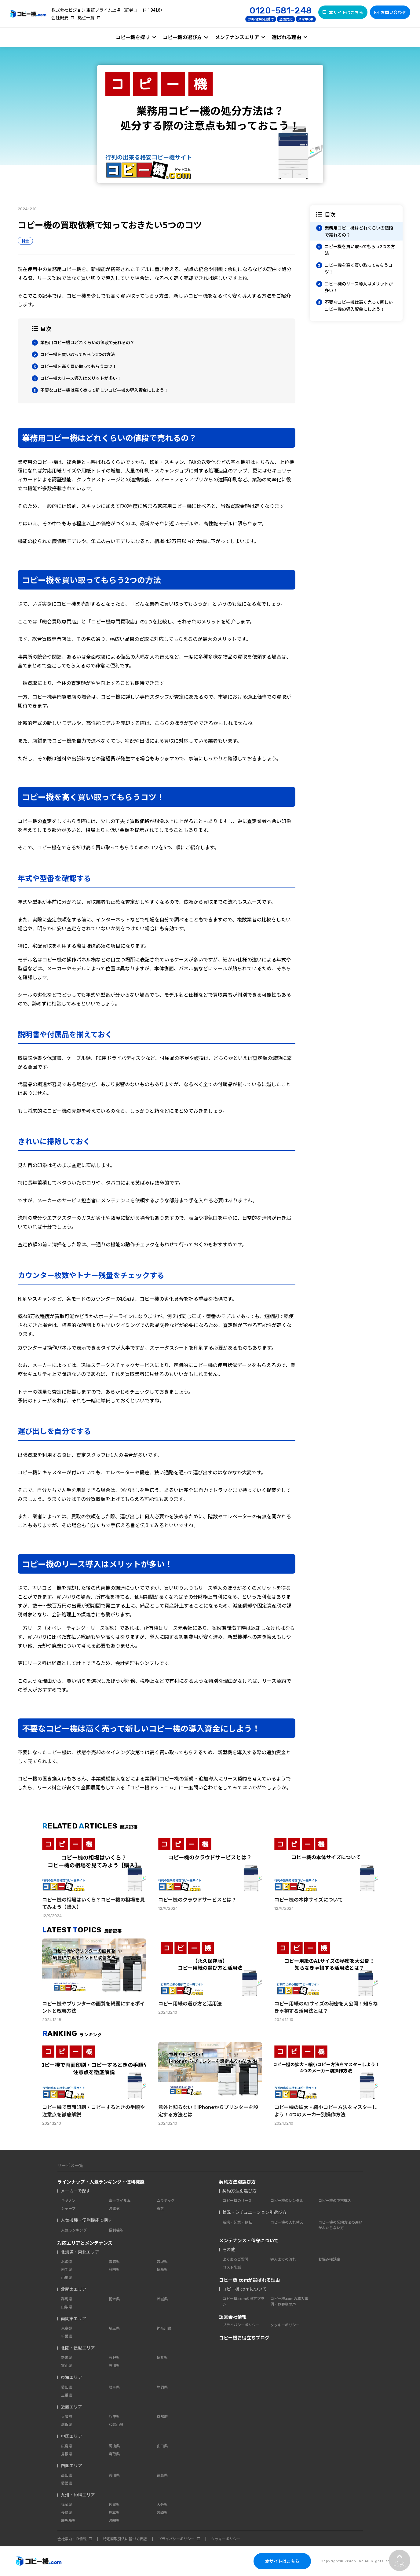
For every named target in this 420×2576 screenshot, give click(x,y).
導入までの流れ (283, 2259)
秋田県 (114, 2269)
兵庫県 (114, 2416)
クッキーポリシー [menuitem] (225, 2538)
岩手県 (66, 2269)
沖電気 (114, 2208)
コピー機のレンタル (286, 2200)
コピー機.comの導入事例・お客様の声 (289, 2301)
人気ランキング (74, 2229)
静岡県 (162, 2387)
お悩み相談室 (329, 2259)
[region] (356, 263)
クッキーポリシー (285, 2324)
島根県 (66, 2453)
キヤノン (68, 2200)
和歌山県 (116, 2424)
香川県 (114, 2475)
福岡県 (66, 2504)
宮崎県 (162, 2512)
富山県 (66, 2365)
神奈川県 (164, 2328)
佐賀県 (114, 2504)
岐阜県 (114, 2387)
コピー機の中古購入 (334, 2200)
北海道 (66, 2261)
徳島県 (162, 2475)
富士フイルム (120, 2200)
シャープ (68, 2208)
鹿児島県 (68, 2520)
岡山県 (114, 2445)
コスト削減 (232, 2266)
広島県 (66, 2445)
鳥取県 (114, 2453)
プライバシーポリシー (241, 2324)
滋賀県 (66, 2424)
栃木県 (114, 2298)
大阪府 (66, 2416)
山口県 (162, 2445)
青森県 (114, 2261)
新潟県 (66, 2357)
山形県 (66, 2277)
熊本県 (114, 2512)
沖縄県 (114, 2520)
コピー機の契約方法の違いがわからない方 (340, 2224)
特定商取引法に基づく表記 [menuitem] (125, 2538)
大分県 (162, 2504)
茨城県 (162, 2298)
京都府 (162, 2416)
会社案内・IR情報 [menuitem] (71, 2538)
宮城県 (162, 2261)
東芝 (160, 2208)
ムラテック (166, 2200)
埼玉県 (114, 2328)
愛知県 (66, 2387)
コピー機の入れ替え (286, 2222)
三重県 (66, 2395)
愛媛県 (66, 2483)
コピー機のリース (237, 2200)
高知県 (66, 2475)
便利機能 (116, 2229)
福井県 (162, 2357)
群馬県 (66, 2298)
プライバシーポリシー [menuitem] (176, 2538)
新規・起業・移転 (237, 2222)
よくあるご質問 (235, 2259)
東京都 (66, 2328)
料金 (25, 240)
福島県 (162, 2269)
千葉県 (66, 2336)
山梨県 (66, 2306)
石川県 (114, 2365)
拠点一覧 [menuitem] (86, 17)
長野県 (114, 2357)
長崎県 (66, 2512)
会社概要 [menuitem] (59, 17)
